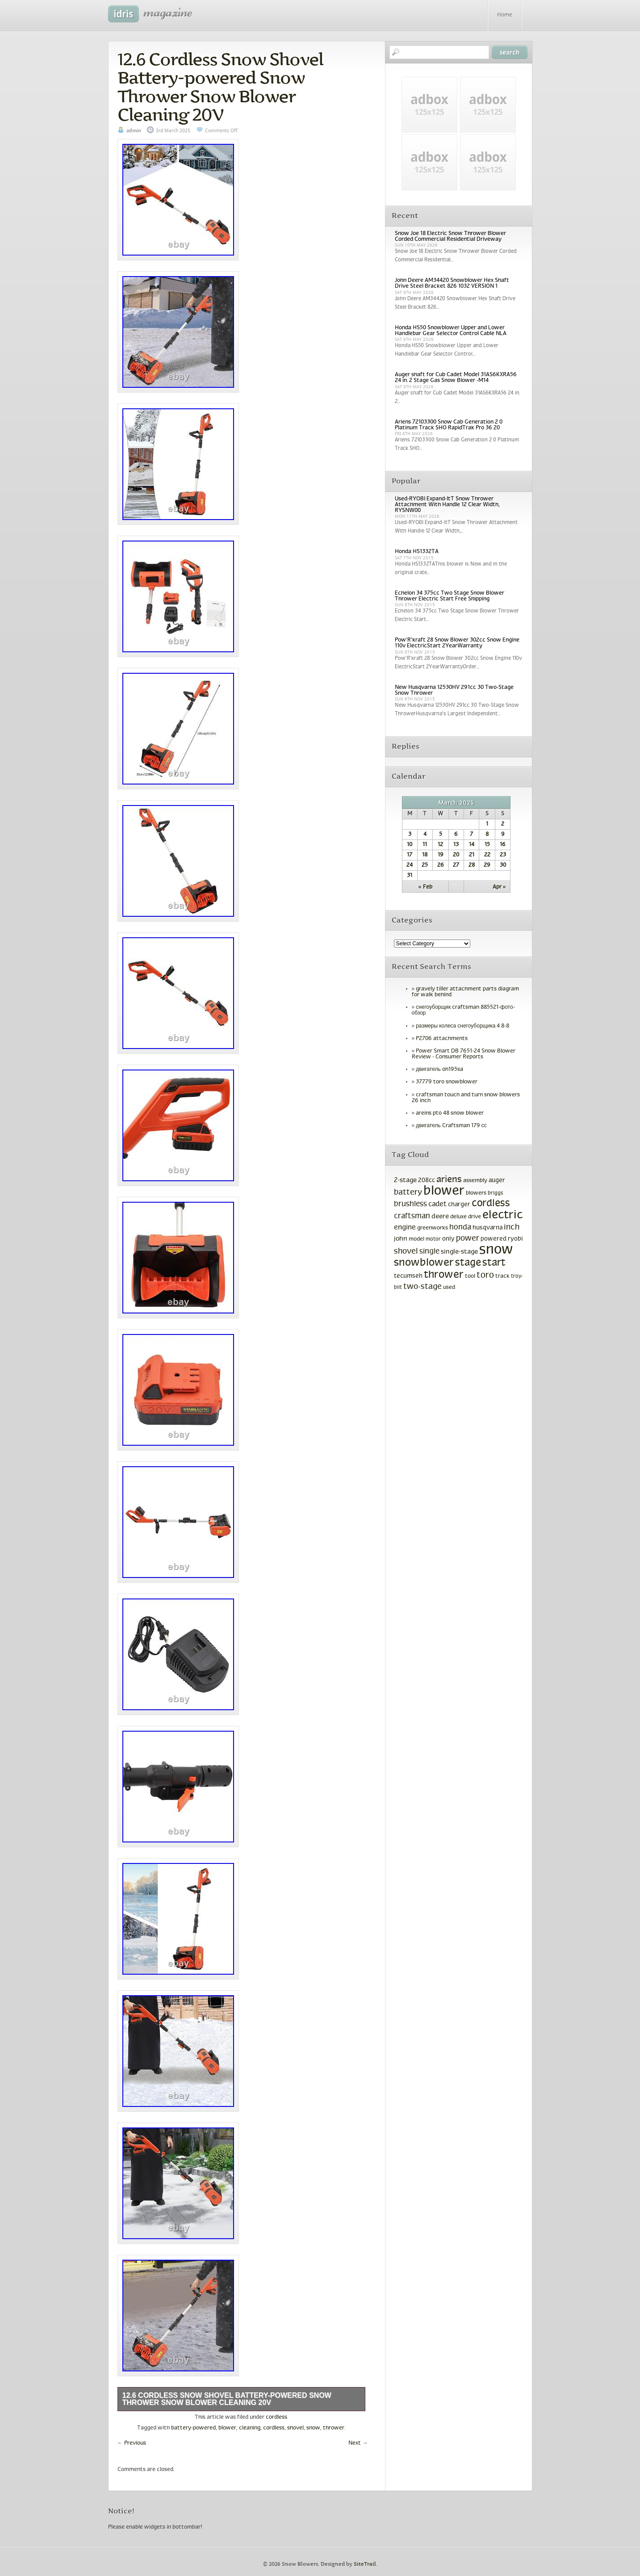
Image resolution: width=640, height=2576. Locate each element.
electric (502, 1215)
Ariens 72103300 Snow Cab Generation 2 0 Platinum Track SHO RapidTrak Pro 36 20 (448, 425)
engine (405, 1227)
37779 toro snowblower (446, 1082)
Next (358, 2443)
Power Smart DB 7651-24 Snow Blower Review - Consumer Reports (464, 1054)
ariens (449, 1179)
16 (503, 844)
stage (468, 1263)
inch (511, 1227)
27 (456, 865)
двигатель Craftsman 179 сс (451, 1126)
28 (471, 865)
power (467, 1238)
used (449, 1287)
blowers (476, 1193)
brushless (410, 1204)
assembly (475, 1180)
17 (409, 855)
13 (456, 844)
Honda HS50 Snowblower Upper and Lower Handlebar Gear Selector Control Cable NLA (450, 330)
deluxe (458, 1217)
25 (425, 865)
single (429, 1251)
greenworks (432, 1228)
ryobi (515, 1239)
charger (459, 1205)
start (494, 1263)
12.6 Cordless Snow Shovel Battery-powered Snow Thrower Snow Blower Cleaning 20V (220, 87)
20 (456, 855)
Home (504, 15)
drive (474, 1217)
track (502, 1276)
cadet (437, 1204)
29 (487, 865)
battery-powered (193, 2428)
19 (440, 855)
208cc (426, 1180)
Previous (131, 2443)
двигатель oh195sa (439, 1069)
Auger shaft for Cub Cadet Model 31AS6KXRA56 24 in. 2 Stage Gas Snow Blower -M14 (456, 377)
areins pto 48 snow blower (450, 1113)
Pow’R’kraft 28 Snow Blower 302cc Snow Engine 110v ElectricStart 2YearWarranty (457, 643)
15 (487, 844)
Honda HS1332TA (417, 551)
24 (409, 865)
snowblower (424, 1263)
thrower (333, 2428)
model (416, 1239)
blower (227, 2428)
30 (503, 865)
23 (503, 855)
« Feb (425, 887)
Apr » (499, 887)
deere (440, 1216)
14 (471, 844)
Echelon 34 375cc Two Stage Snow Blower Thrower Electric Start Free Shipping (449, 596)
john (400, 1239)
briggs (495, 1193)
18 (424, 855)
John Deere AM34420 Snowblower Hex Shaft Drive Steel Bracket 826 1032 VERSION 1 (452, 283)
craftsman (412, 1216)
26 (440, 865)
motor (433, 1239)
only (448, 1239)
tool (470, 1276)
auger (497, 1180)
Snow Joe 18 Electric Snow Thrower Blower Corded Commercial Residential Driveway (450, 236)
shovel (295, 2428)
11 (424, 844)
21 (471, 855)
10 (409, 844)
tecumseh (408, 1276)
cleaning (249, 2428)
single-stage (459, 1252)
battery (408, 1192)
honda (460, 1227)
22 (487, 855)
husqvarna (487, 1228)
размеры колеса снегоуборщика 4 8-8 (462, 1026)
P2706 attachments (442, 1038)
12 (440, 844)
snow (313, 2428)
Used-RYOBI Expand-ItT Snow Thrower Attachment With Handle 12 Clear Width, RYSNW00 (447, 504)
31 (409, 875)
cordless (276, 2417)
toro (485, 1275)
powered (493, 1239)
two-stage (422, 1287)
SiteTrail (365, 2564)
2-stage (405, 1180)
